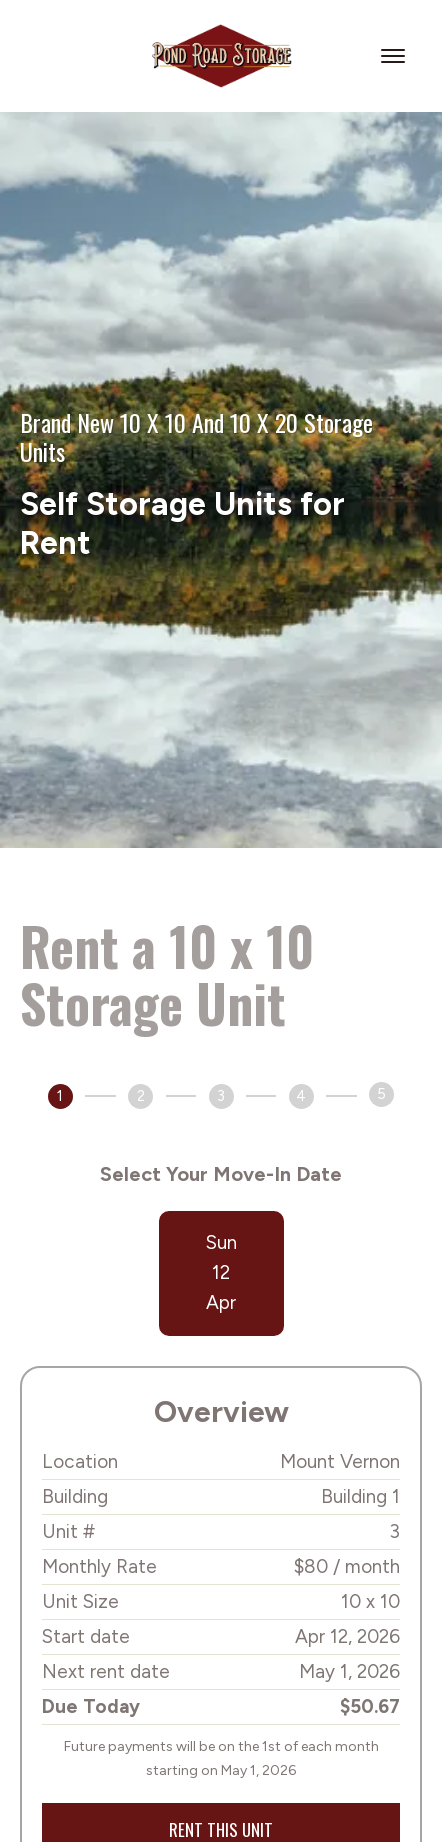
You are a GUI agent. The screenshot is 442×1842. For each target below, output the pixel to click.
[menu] (396, 56)
